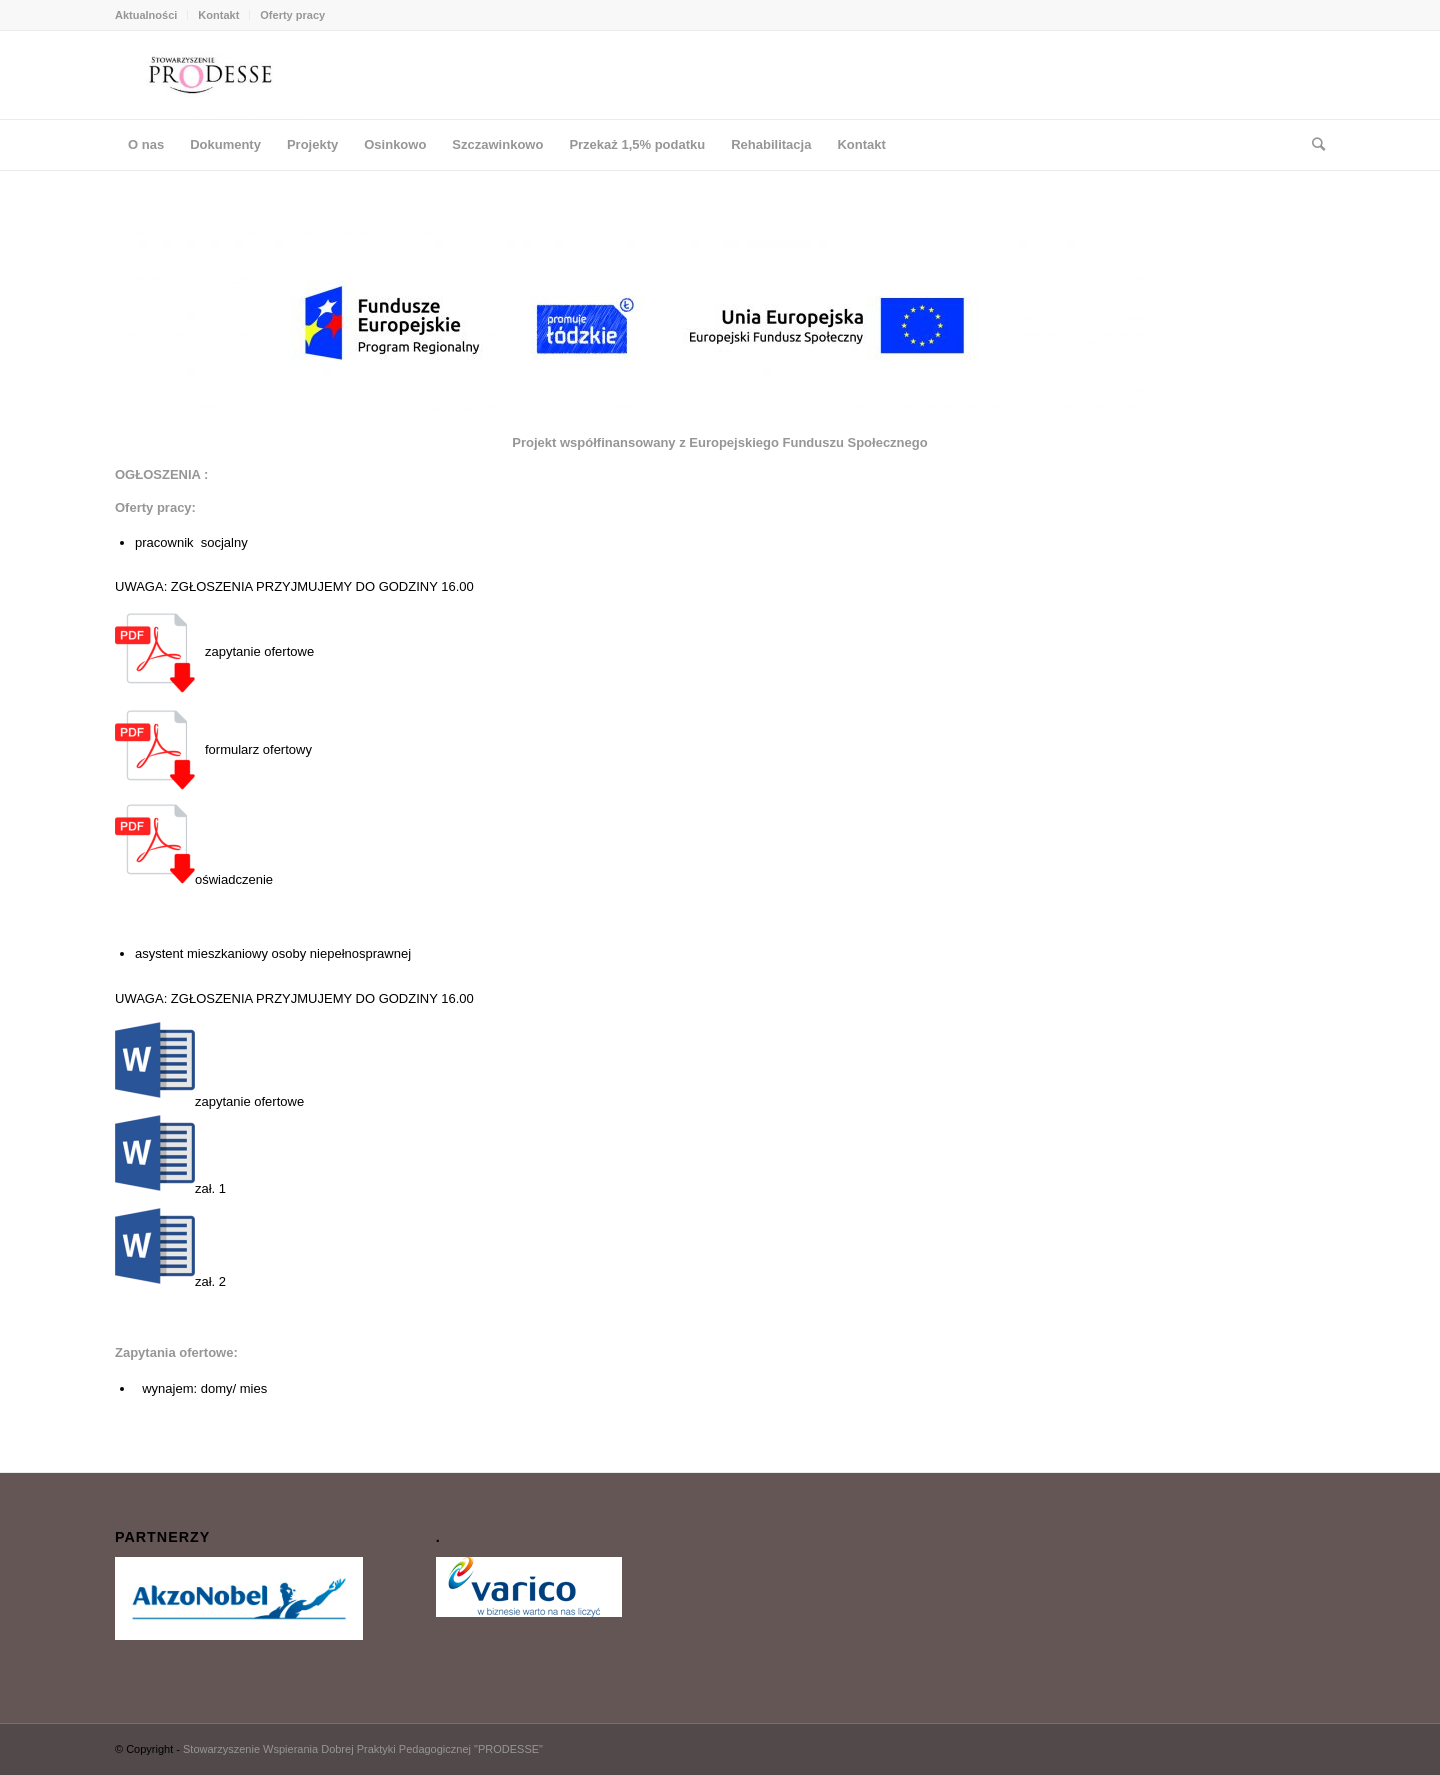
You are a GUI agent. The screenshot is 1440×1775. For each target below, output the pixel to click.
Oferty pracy (292, 15)
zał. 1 (170, 1156)
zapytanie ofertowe (249, 1102)
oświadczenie (194, 847)
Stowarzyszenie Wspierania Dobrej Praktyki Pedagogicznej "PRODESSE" (363, 1749)
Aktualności (146, 15)
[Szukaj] (1312, 145)
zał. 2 (170, 1249)
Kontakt (218, 15)
